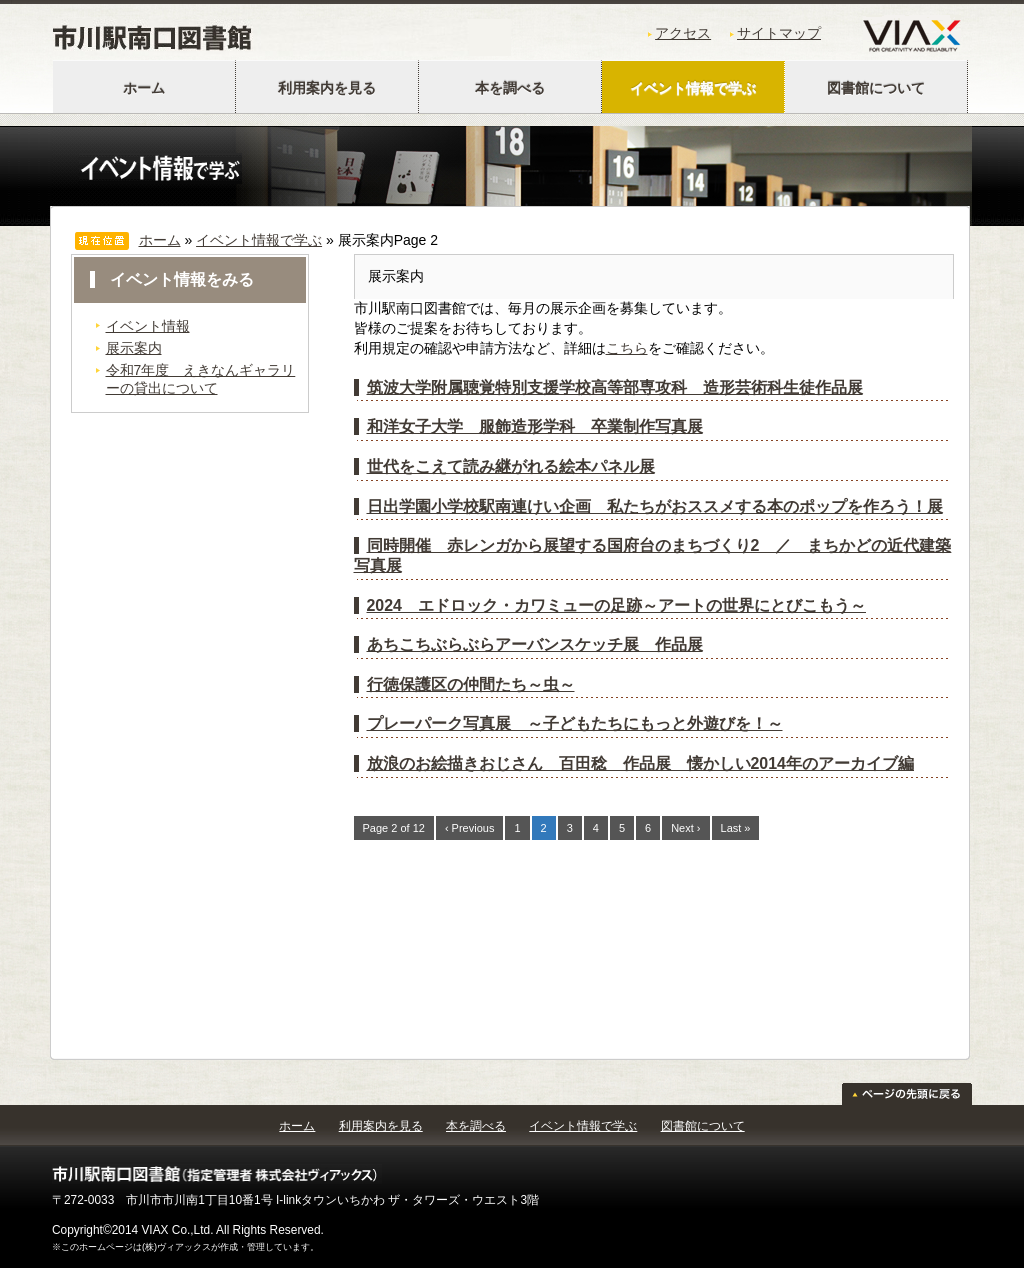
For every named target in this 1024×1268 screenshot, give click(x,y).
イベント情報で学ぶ (693, 88)
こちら (627, 348)
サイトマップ (779, 33)
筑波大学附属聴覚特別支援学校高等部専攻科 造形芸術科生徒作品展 (615, 387)
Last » (736, 828)
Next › (685, 828)
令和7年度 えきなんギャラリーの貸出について (201, 378)
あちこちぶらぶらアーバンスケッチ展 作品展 (535, 644)
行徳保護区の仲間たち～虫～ (471, 684)
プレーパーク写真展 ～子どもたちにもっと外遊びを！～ (575, 723)
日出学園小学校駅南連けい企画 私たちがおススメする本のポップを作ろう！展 (655, 506)
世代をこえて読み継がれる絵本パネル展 (511, 466)
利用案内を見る (327, 88)
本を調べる (510, 88)
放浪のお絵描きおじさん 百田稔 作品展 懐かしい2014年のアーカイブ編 (641, 763)
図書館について (876, 88)
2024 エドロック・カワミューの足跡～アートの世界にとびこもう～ (617, 605)
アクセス (683, 33)
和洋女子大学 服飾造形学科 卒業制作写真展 (535, 426)
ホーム (144, 88)
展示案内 (134, 348)
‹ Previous (470, 828)
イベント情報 (148, 326)
